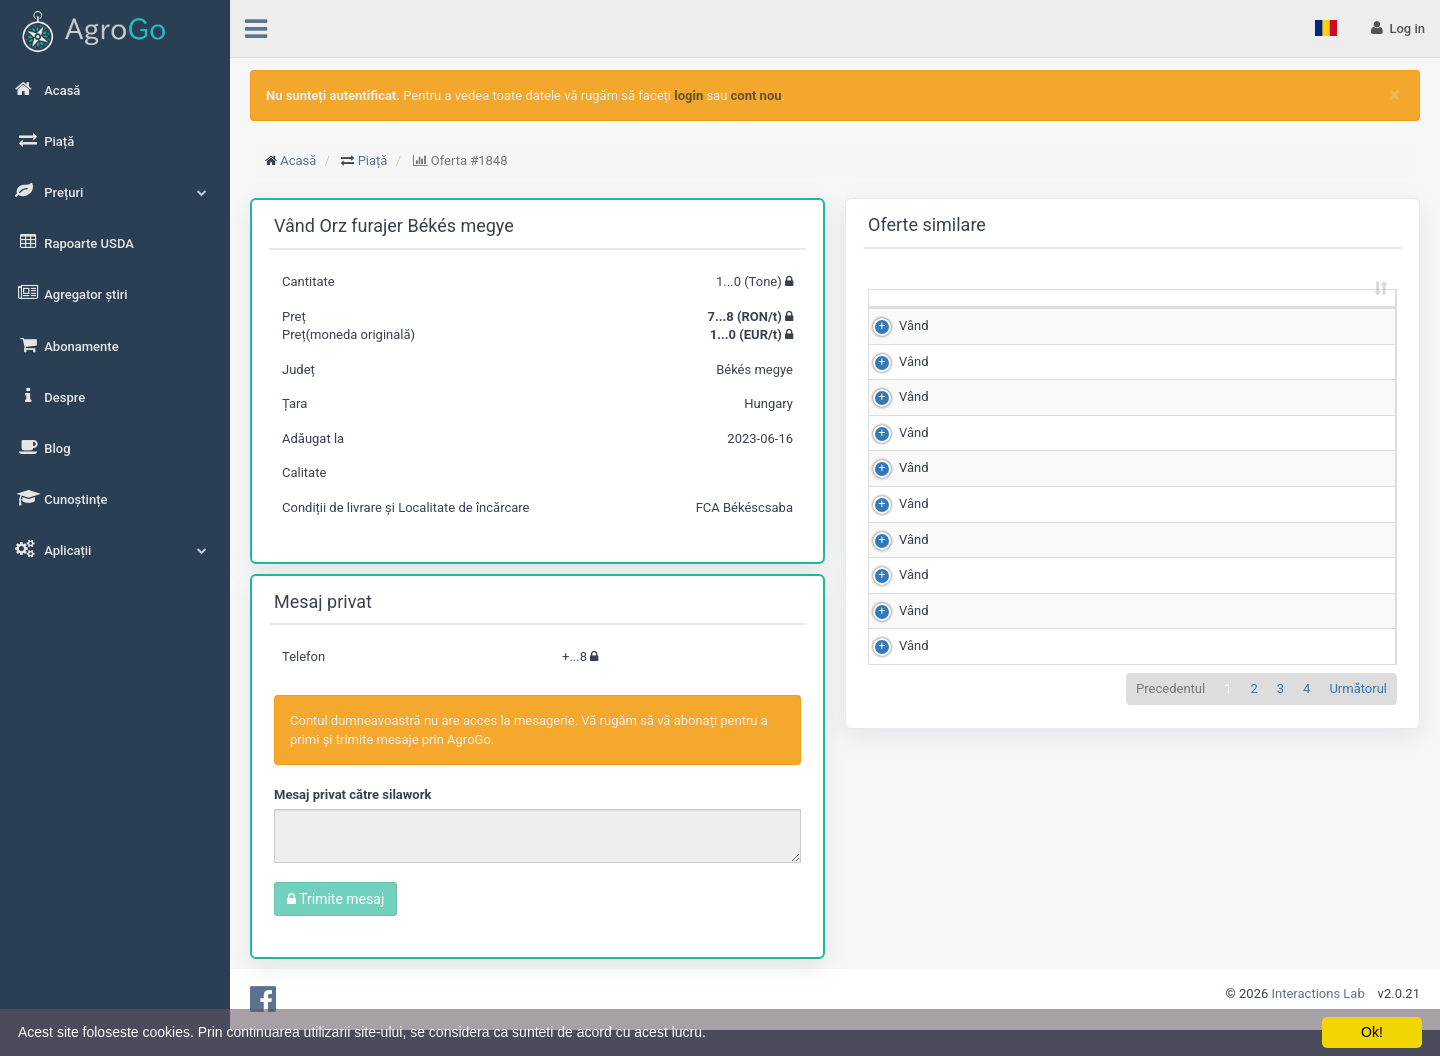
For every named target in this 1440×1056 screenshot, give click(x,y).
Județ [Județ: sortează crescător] (1247, 325)
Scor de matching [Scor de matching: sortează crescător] (1158, 316)
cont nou (756, 95)
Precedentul (1170, 939)
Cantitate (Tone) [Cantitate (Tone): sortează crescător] (972, 316)
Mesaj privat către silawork (352, 794)
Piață (373, 160)
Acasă (298, 160)
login (688, 95)
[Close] (1394, 94)
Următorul (1358, 939)
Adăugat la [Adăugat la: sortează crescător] (1338, 316)
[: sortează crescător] (903, 317)
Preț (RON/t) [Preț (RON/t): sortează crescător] (1065, 316)
